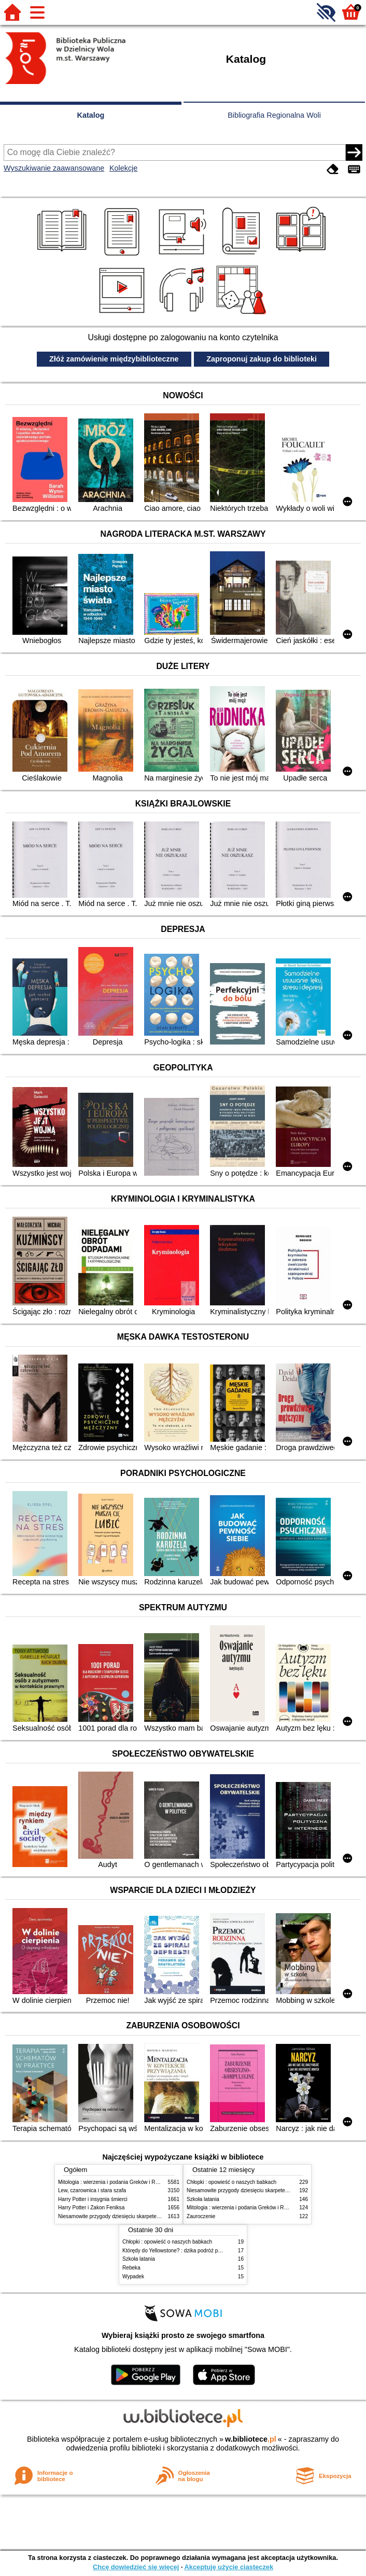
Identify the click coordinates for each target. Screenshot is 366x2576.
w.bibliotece (250, 2439)
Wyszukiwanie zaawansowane (54, 168)
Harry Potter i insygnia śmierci (93, 2199)
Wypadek (133, 2276)
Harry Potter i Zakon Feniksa (91, 2207)
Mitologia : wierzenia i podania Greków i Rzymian (115, 2182)
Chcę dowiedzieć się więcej (136, 2567)
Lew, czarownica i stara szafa (92, 2190)
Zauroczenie (201, 2216)
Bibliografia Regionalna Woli (274, 115)
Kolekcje (123, 168)
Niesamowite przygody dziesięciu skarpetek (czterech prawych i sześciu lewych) (151, 2216)
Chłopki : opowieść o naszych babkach (231, 2182)
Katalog (91, 115)
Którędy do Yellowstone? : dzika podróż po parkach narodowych (196, 2250)
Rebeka (131, 2268)
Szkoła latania (203, 2199)
